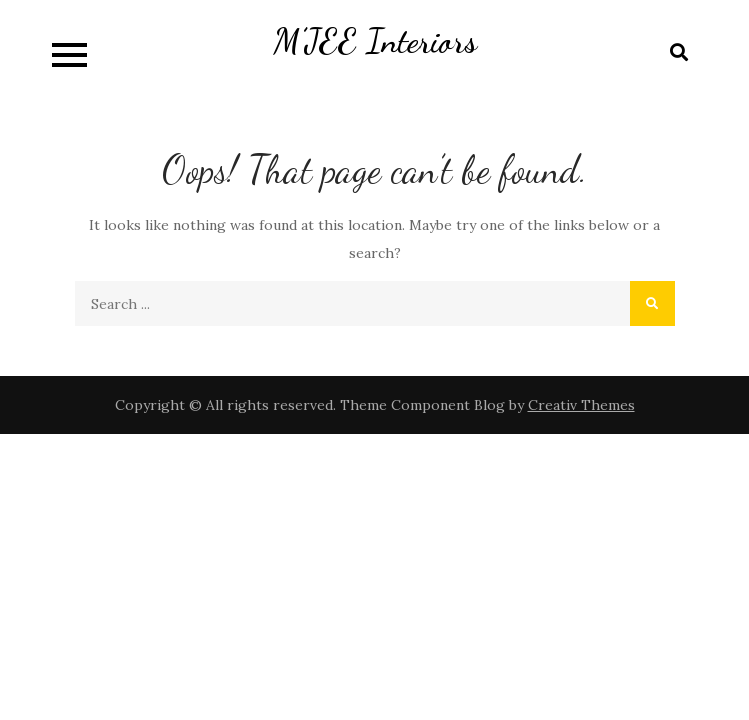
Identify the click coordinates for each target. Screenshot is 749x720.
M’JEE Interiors (375, 41)
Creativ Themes (581, 405)
